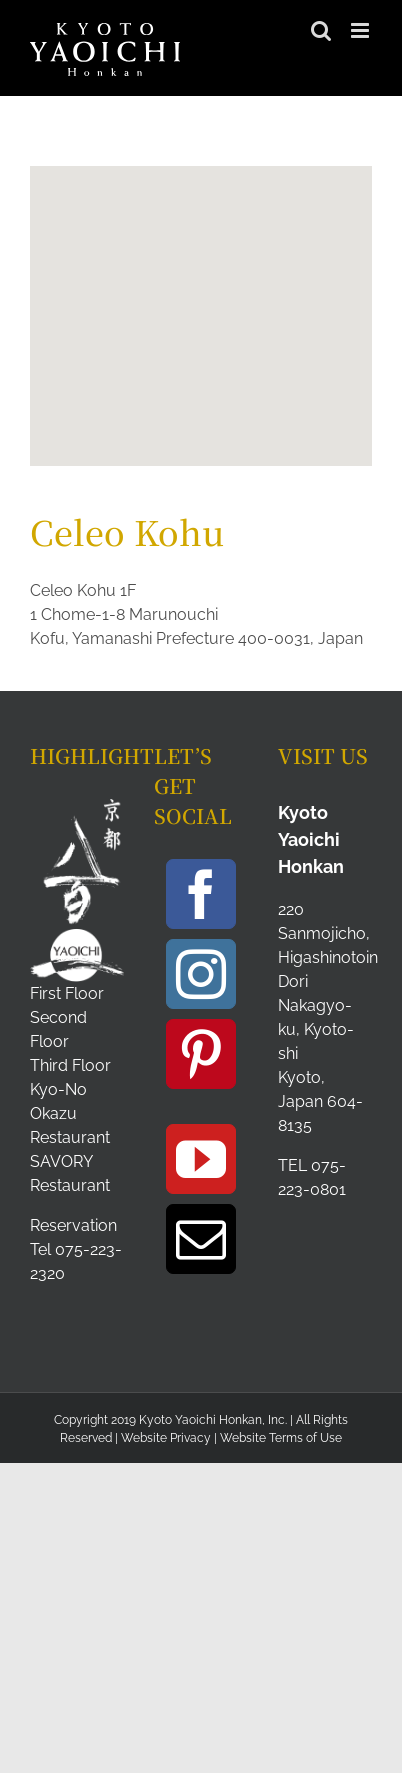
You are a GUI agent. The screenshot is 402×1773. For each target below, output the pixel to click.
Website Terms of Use (281, 1438)
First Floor (67, 993)
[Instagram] (201, 974)
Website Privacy (166, 1438)
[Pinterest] (201, 1054)
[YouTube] (201, 1159)
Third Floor (70, 1065)
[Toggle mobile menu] (361, 30)
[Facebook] (201, 894)
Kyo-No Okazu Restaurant (70, 1113)
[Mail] (201, 1239)
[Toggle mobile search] (321, 30)
